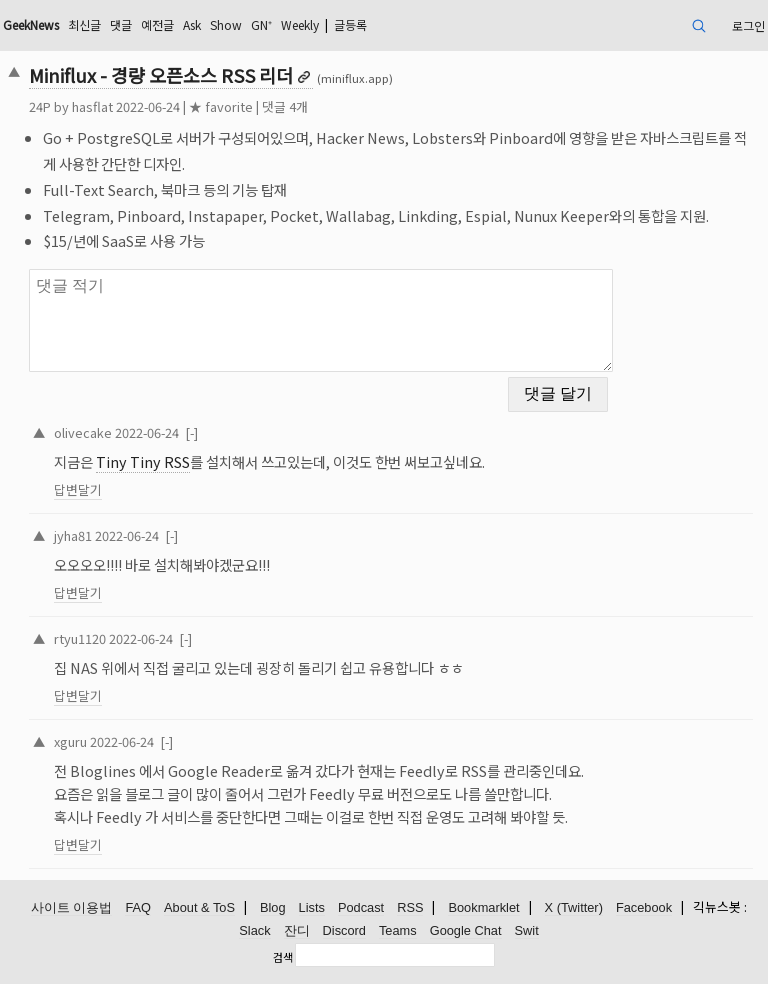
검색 (283, 957)
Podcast (361, 907)
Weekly (300, 24)
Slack (254, 930)
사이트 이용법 (72, 907)
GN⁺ (261, 24)
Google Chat (466, 930)
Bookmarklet (483, 907)
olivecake (83, 432)
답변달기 (78, 489)
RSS (410, 907)
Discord (344, 930)
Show (226, 24)
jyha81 (73, 535)
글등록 (350, 24)
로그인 (748, 25)
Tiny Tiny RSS (143, 461)
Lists (312, 907)
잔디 (297, 930)
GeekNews (31, 24)
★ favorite (221, 106)
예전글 (157, 24)
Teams (398, 930)
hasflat (92, 106)
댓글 (121, 24)
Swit (527, 930)
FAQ (138, 907)
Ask (192, 24)
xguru (70, 741)
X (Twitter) (574, 907)
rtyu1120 (80, 638)
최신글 (84, 24)
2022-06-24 (147, 432)
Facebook (644, 907)
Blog (273, 907)
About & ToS (199, 907)
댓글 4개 (285, 106)
